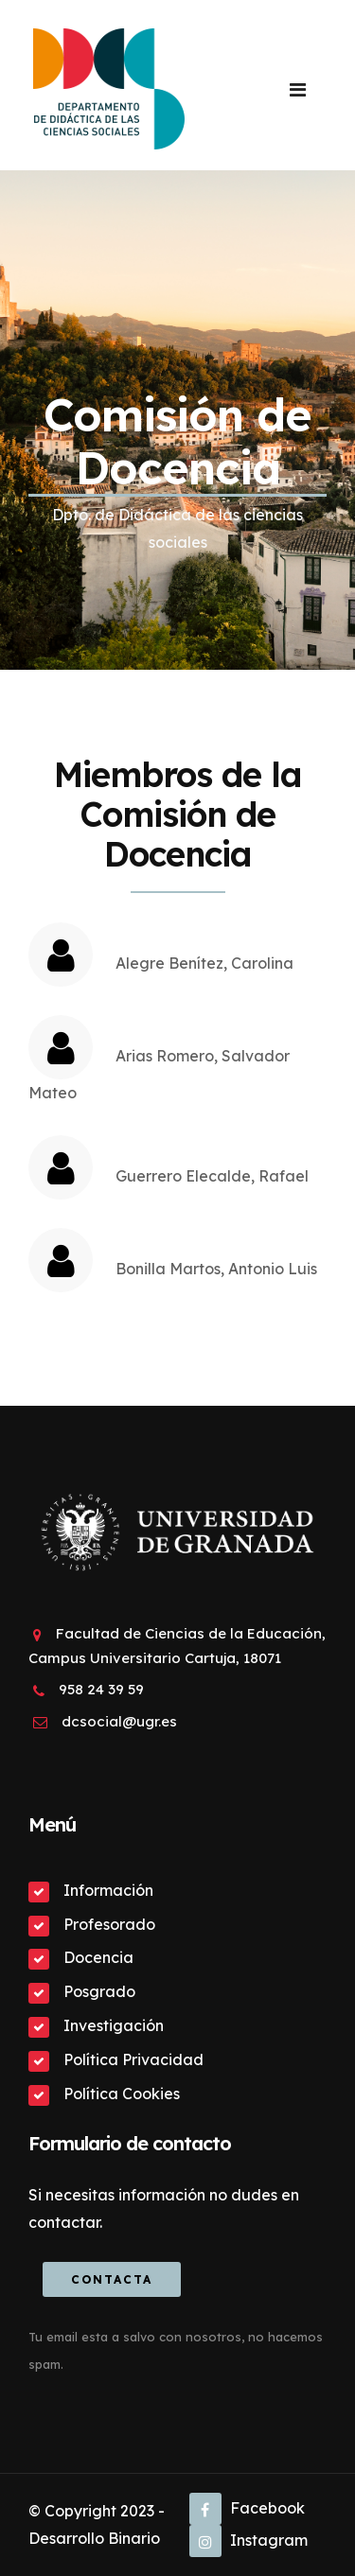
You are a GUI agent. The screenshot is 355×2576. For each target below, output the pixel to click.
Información (108, 1890)
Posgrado (99, 1991)
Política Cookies (121, 2093)
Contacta (111, 2279)
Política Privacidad (133, 2059)
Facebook (247, 2507)
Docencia (98, 1957)
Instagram (248, 2540)
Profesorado (109, 1924)
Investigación (113, 2025)
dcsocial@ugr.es (119, 1721)
